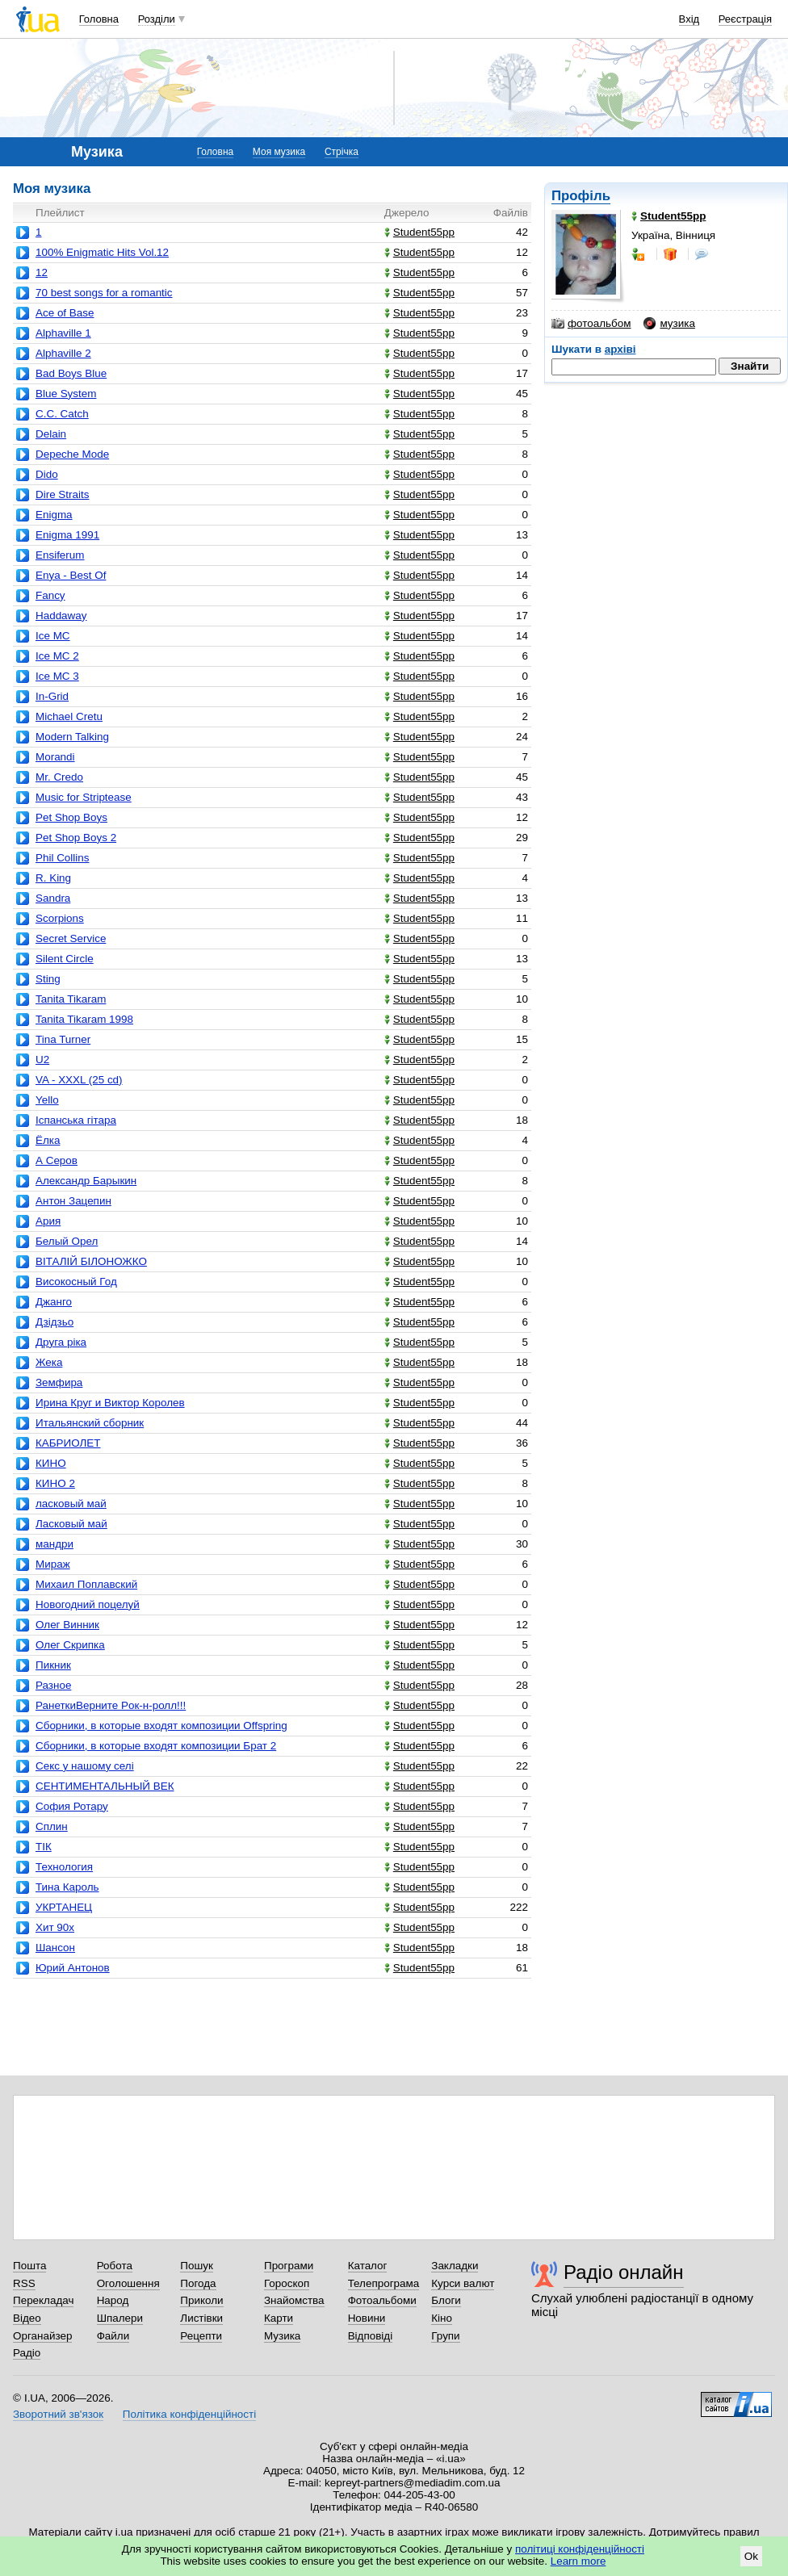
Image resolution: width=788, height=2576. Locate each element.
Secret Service (71, 938)
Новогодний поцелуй (88, 1604)
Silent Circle (65, 959)
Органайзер (42, 2336)
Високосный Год (76, 1281)
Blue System (66, 393)
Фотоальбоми (382, 2300)
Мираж (53, 1564)
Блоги (446, 2300)
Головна (99, 19)
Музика (282, 2336)
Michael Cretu (69, 716)
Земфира (59, 1382)
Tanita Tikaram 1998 (84, 1019)
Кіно (441, 2318)
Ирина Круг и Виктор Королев (110, 1403)
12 (42, 272)
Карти (278, 2318)
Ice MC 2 (57, 656)
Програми (288, 2266)
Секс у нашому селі (85, 1766)
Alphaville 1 (63, 333)
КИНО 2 (55, 1483)
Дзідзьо (54, 1322)
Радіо (26, 2353)
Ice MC (53, 636)
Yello (47, 1100)
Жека (49, 1362)
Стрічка (341, 151)
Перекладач (43, 2300)
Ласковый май (71, 1524)
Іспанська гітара (76, 1120)
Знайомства (294, 2300)
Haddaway (61, 615)
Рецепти (201, 2336)
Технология (64, 1867)
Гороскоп (286, 2283)
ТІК (44, 1847)
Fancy (50, 595)
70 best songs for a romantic (104, 293)
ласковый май (71, 1503)
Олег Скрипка (70, 1645)
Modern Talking (72, 737)
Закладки (454, 2266)
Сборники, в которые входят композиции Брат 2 (156, 1746)
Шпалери (120, 2318)
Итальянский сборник (90, 1423)
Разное (53, 1685)
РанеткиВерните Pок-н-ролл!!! (111, 1705)
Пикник (53, 1665)
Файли (113, 2336)
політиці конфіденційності (579, 2549)
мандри (54, 1544)
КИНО (51, 1463)
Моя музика (279, 151)
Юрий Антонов (73, 1968)
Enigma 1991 (67, 535)
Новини (367, 2318)
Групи (445, 2336)
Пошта (29, 2266)
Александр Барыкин (86, 1181)
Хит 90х (55, 1927)
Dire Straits (62, 494)
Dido (47, 474)
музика (668, 323)
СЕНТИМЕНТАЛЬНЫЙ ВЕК (105, 1786)
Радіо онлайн (624, 2272)
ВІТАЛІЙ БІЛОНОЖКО (91, 1261)
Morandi (55, 757)
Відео (27, 2318)
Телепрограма (384, 2283)
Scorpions (60, 918)
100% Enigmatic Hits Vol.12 (102, 252)
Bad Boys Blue (71, 373)
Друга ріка (61, 1342)
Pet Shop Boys (71, 817)
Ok (751, 2556)
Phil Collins (62, 858)
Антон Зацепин (73, 1201)
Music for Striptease (84, 797)
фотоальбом (591, 323)
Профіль (580, 195)
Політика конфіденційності (189, 2414)
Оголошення (128, 2283)
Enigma (54, 515)
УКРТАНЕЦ (64, 1907)
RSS (24, 2283)
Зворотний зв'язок (58, 2414)
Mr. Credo (59, 777)
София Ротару (72, 1806)
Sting (48, 979)
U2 (42, 1059)
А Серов (57, 1160)
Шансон (55, 1947)
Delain (51, 434)
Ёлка (48, 1140)
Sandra (53, 898)
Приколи (201, 2300)
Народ (113, 2300)
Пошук (196, 2266)
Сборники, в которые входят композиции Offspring (161, 1725)
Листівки (201, 2318)
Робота (114, 2266)
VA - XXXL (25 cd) (79, 1080)
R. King (53, 878)
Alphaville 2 (63, 353)
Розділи (156, 19)
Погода (198, 2283)
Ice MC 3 (57, 676)
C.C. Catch (62, 414)
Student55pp (419, 232)
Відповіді (370, 2336)
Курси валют (462, 2283)
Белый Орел (67, 1241)
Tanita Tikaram (71, 999)
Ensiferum (60, 555)
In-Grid (52, 696)
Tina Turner (63, 1039)
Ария (48, 1221)
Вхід (689, 19)
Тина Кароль (67, 1887)
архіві (620, 349)
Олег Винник (67, 1625)
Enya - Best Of (71, 575)
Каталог (368, 2266)
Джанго (54, 1302)
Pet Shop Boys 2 (76, 837)
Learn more (578, 2561)
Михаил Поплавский (86, 1584)
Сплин (52, 1826)
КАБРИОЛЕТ (68, 1443)
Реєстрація (745, 19)
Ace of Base (65, 313)
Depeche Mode (72, 454)
